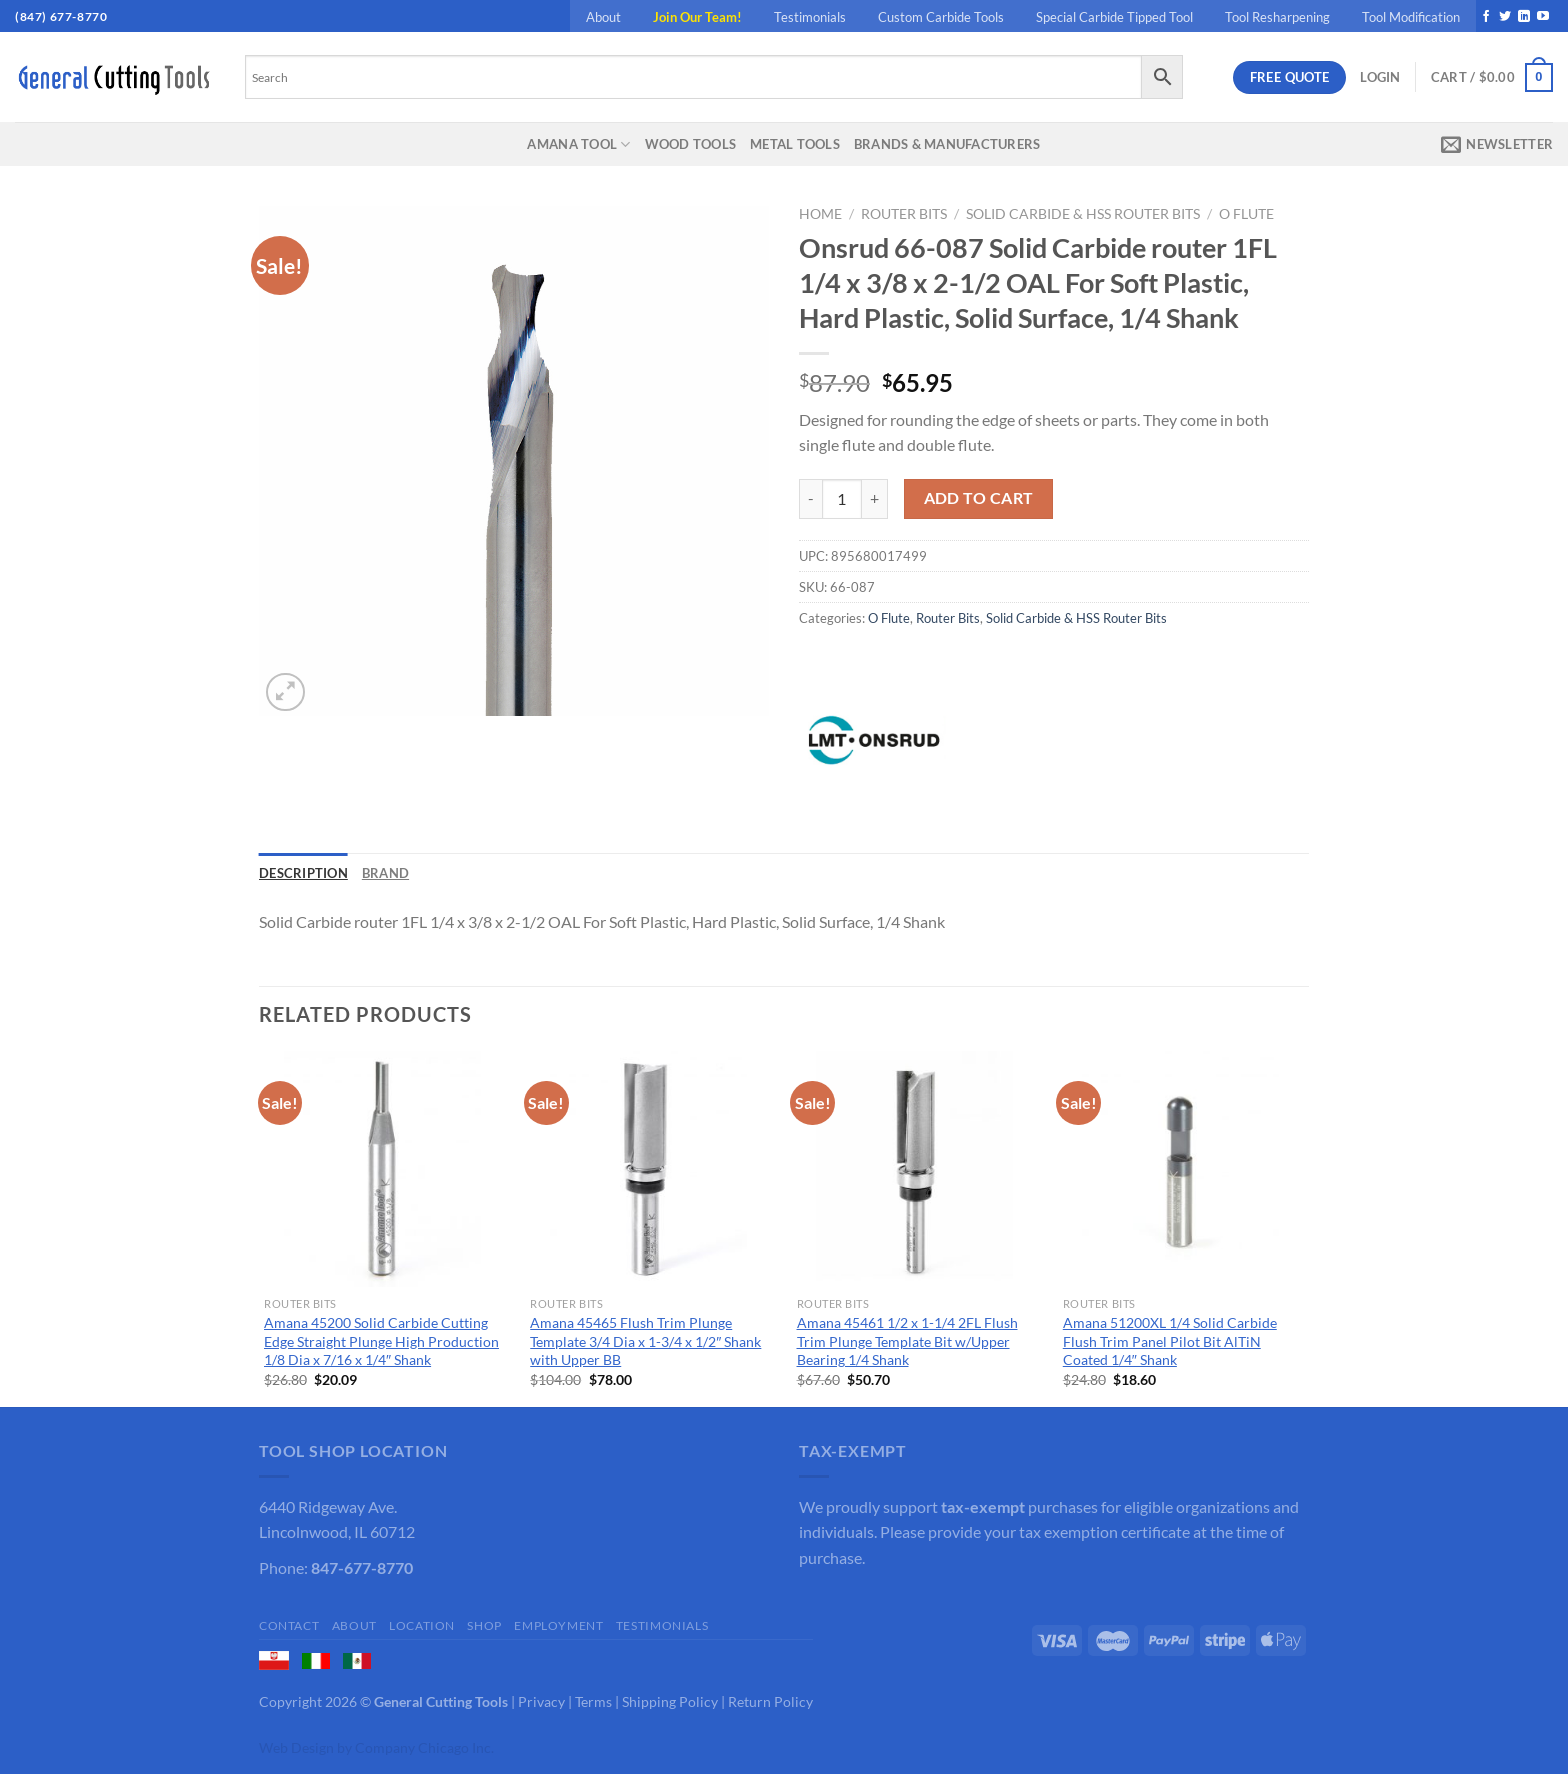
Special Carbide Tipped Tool (1114, 17)
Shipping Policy (670, 1701)
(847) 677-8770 (61, 16)
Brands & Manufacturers (947, 144)
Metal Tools (795, 144)
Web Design (296, 1747)
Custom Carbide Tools (941, 17)
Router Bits (904, 214)
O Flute (1246, 214)
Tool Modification (1411, 17)
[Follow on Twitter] (1505, 17)
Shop (484, 1625)
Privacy (541, 1701)
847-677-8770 (362, 1567)
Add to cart (979, 498)
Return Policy (770, 1701)
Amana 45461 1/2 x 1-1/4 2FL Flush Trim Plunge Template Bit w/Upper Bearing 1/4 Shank (907, 1341)
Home (820, 214)
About (603, 17)
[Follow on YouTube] (1543, 17)
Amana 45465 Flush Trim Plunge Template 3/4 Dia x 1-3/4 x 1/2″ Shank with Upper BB (645, 1341)
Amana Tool (578, 144)
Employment (558, 1625)
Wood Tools (691, 144)
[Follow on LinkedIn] (1524, 17)
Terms (593, 1701)
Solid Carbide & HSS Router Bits (1083, 214)
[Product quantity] (842, 499)
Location (422, 1625)
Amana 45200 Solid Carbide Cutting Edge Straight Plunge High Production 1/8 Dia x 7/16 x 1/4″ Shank (381, 1341)
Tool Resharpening (1277, 17)
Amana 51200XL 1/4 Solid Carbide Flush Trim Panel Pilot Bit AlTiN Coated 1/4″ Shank (1170, 1341)
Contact (289, 1625)
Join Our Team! (697, 17)
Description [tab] (303, 873)
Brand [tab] (385, 873)
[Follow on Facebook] (1486, 17)
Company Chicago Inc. (424, 1747)
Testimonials (810, 17)
